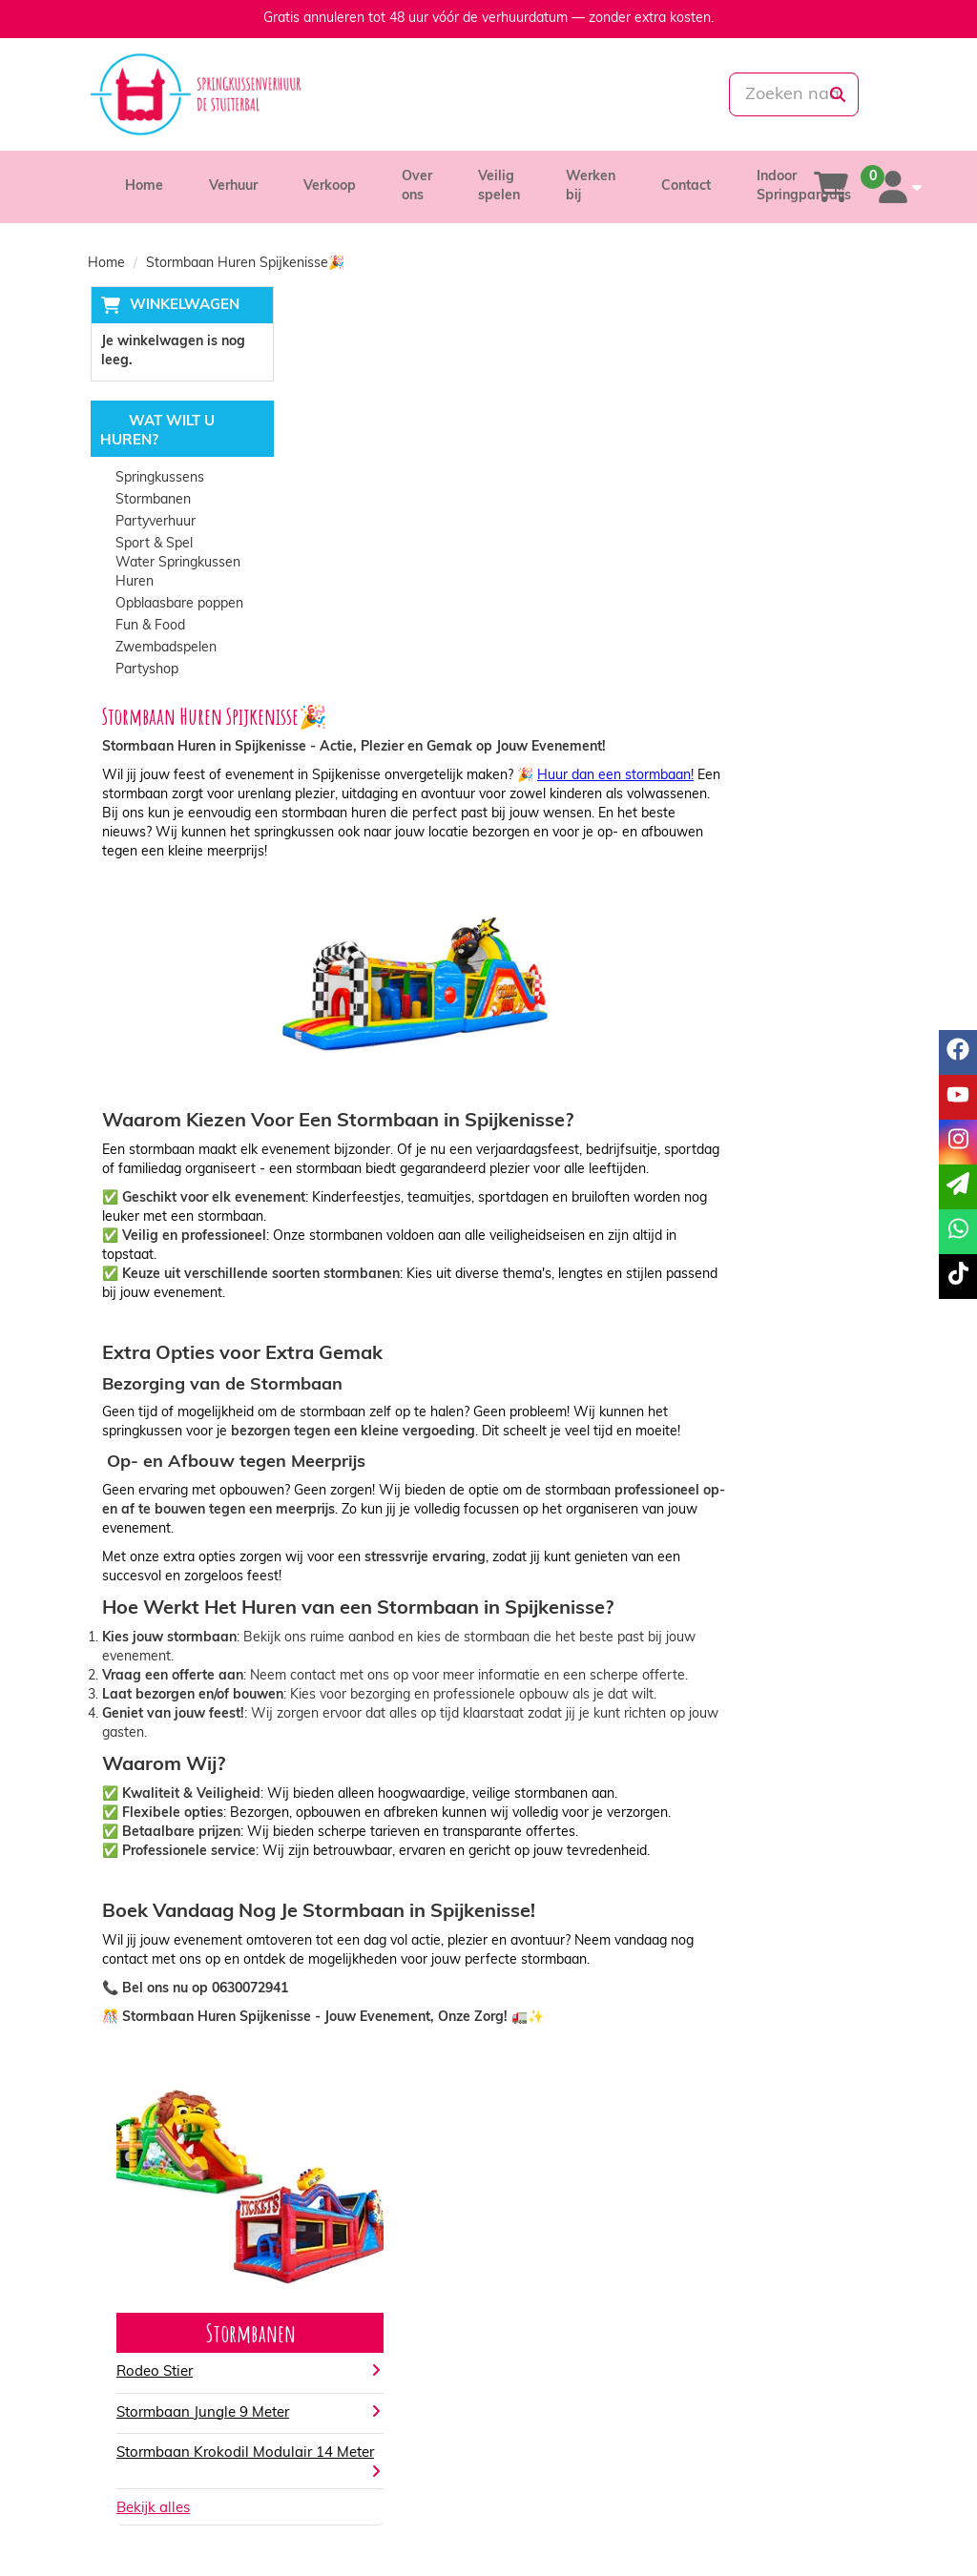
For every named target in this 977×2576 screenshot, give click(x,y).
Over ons (336, 2311)
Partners (335, 2330)
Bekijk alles (353, 2141)
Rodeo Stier (355, 1978)
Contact (686, 186)
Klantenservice (768, 2311)
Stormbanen (151, 501)
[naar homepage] (212, 94)
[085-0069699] (420, 94)
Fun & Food (148, 627)
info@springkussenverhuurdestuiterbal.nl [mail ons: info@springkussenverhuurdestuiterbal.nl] (216, 2346)
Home (144, 186)
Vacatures (339, 2349)
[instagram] (838, 2532)
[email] (958, 1186)
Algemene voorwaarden (588, 2349)
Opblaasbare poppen (177, 605)
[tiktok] (872, 2532)
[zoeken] (838, 94)
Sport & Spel (152, 545)
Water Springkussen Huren (176, 573)
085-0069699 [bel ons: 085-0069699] (156, 2313)
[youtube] (803, 2532)
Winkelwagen (182, 306)
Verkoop (329, 186)
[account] (896, 187)
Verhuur (233, 186)
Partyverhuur (154, 523)
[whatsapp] (552, 94)
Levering (541, 2311)
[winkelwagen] (831, 187)
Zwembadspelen (164, 649)
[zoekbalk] (764, 94)
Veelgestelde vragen (785, 2349)
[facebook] (769, 2532)
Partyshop (145, 671)
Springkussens (158, 479)
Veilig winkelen (560, 2330)
